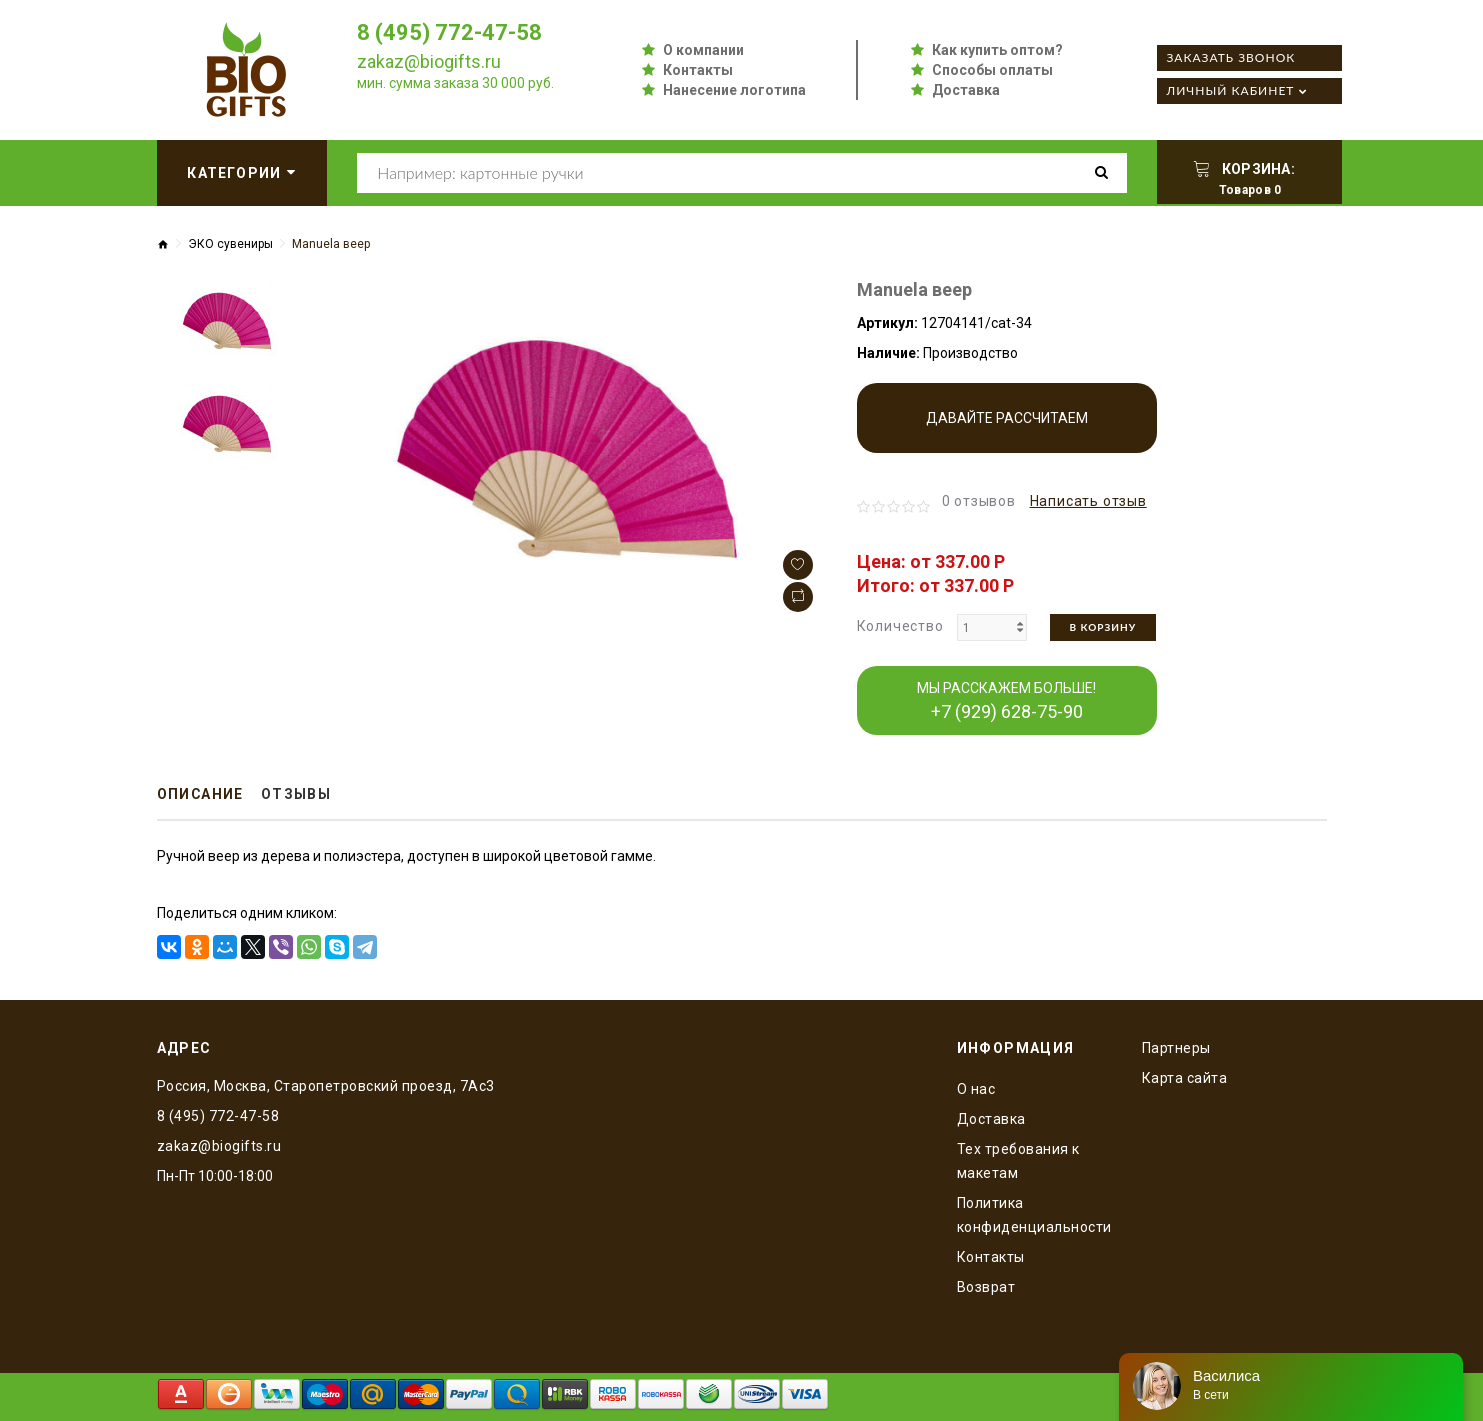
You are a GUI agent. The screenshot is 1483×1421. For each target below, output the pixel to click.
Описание (201, 795)
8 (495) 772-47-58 (449, 32)
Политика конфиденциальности (1034, 1215)
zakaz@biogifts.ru (429, 61)
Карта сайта (1185, 1078)
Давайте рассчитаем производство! (1007, 431)
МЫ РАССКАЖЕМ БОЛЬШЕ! (1006, 701)
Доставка (966, 90)
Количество (900, 626)
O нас (976, 1089)
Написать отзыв (1088, 501)
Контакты (698, 70)
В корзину (1103, 627)
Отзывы (298, 795)
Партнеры (1176, 1048)
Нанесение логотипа (734, 90)
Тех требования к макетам (1018, 1161)
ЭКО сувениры (230, 244)
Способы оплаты (992, 70)
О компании (703, 50)
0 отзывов (979, 501)
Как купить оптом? (997, 50)
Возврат (986, 1287)
